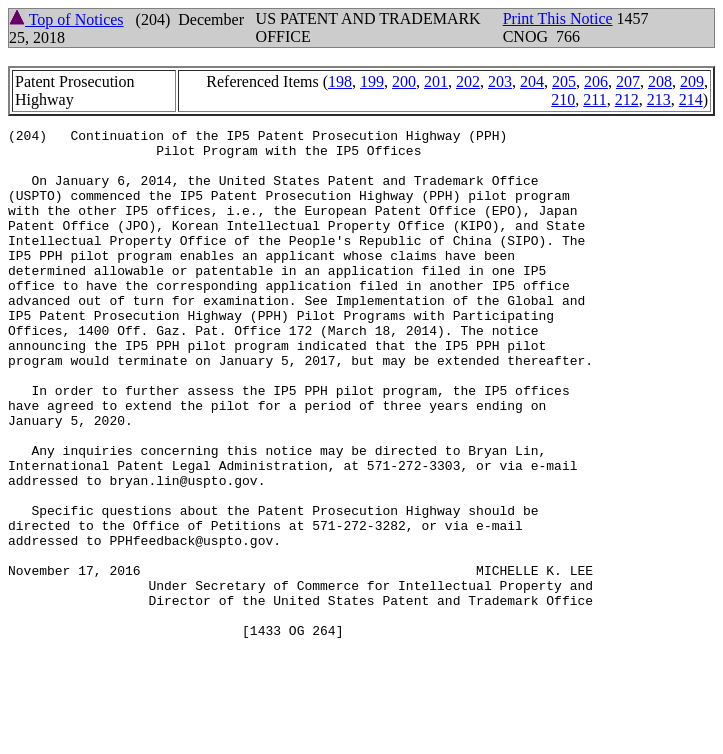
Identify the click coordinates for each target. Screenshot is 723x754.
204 (532, 81)
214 (691, 99)
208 (660, 81)
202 (468, 81)
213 (659, 99)
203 (500, 81)
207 (628, 81)
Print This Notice (558, 18)
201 (436, 81)
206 (596, 81)
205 (564, 81)
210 (563, 99)
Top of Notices (66, 19)
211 (594, 99)
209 (692, 81)
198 (340, 81)
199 (372, 81)
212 (627, 99)
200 (404, 81)
